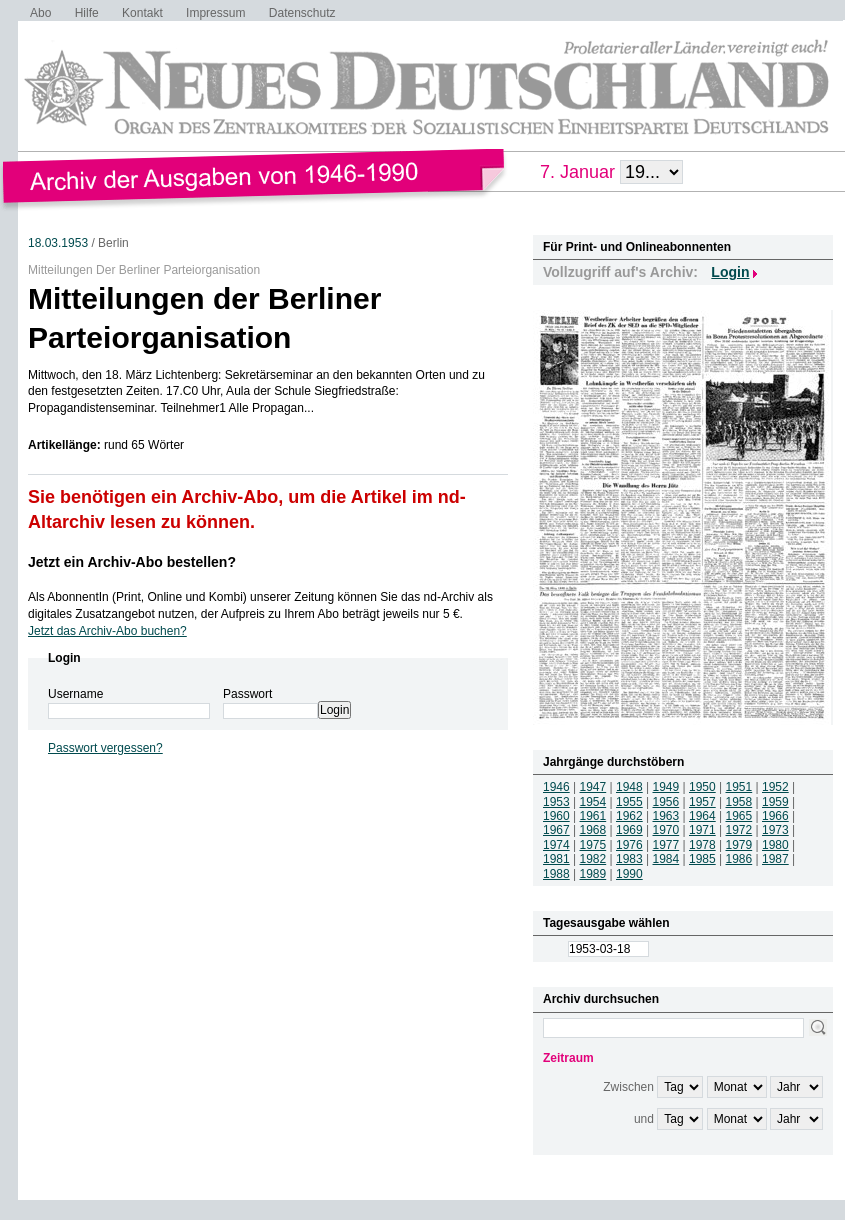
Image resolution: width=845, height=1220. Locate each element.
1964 (702, 816)
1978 (702, 845)
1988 (556, 874)
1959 (775, 802)
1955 (629, 802)
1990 (629, 874)
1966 (775, 816)
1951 (739, 787)
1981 (556, 859)
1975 (593, 845)
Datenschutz (302, 13)
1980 (775, 845)
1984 (666, 859)
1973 (775, 830)
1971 (702, 830)
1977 (666, 845)
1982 (593, 859)
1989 (593, 874)
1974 (556, 845)
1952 (775, 787)
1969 (629, 830)
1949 (666, 787)
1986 (739, 859)
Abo (40, 13)
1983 (629, 859)
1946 (556, 787)
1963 (666, 816)
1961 (593, 816)
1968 (593, 830)
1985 (702, 859)
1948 (629, 787)
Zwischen (628, 1087)
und (644, 1119)
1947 (593, 787)
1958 (739, 802)
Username (75, 694)
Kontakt (142, 13)
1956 (666, 802)
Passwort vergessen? (105, 748)
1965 (739, 816)
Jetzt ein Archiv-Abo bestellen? (132, 562)
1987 (775, 859)
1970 (666, 830)
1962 (629, 816)
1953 (556, 802)
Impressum (215, 13)
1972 (739, 830)
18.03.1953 (58, 243)
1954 (593, 802)
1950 (702, 787)
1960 (556, 816)
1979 (739, 845)
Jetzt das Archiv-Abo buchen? (107, 631)
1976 (629, 845)
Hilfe (87, 13)
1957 (702, 802)
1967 (556, 830)
